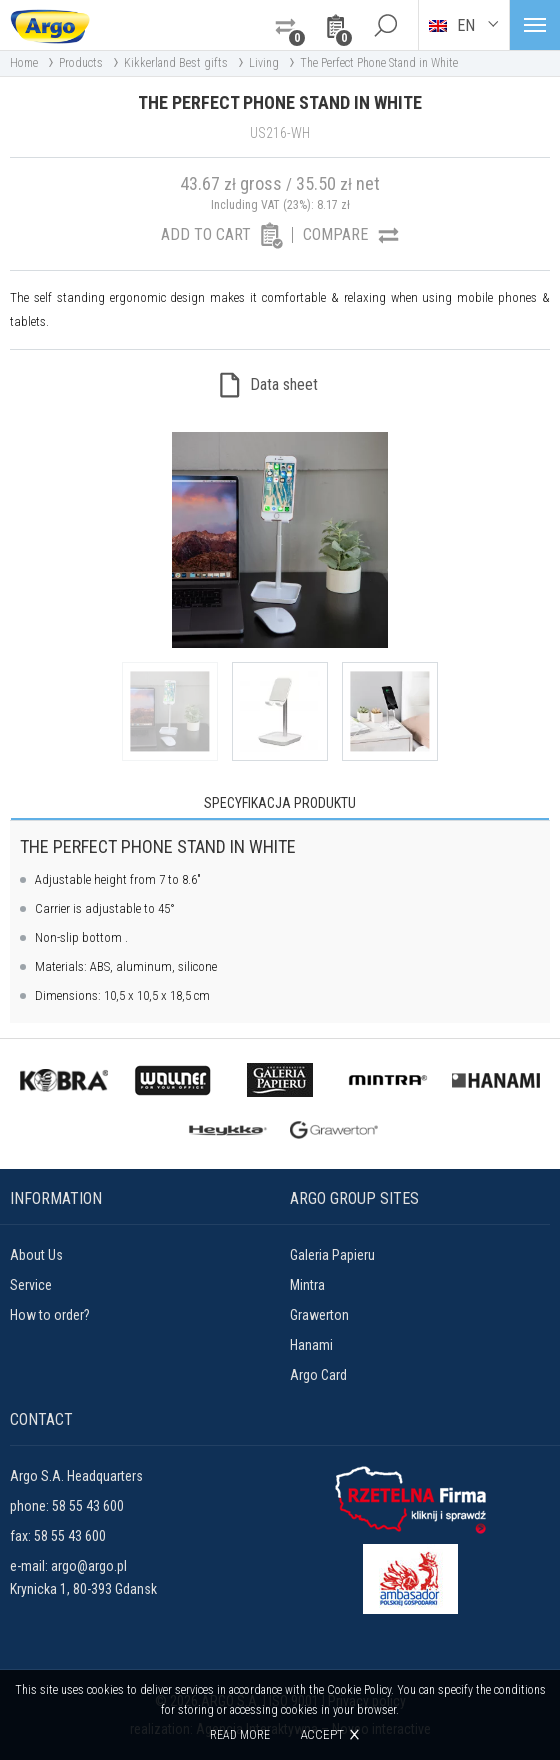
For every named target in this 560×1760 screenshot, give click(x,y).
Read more (240, 1735)
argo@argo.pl (89, 1566)
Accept (322, 1734)
